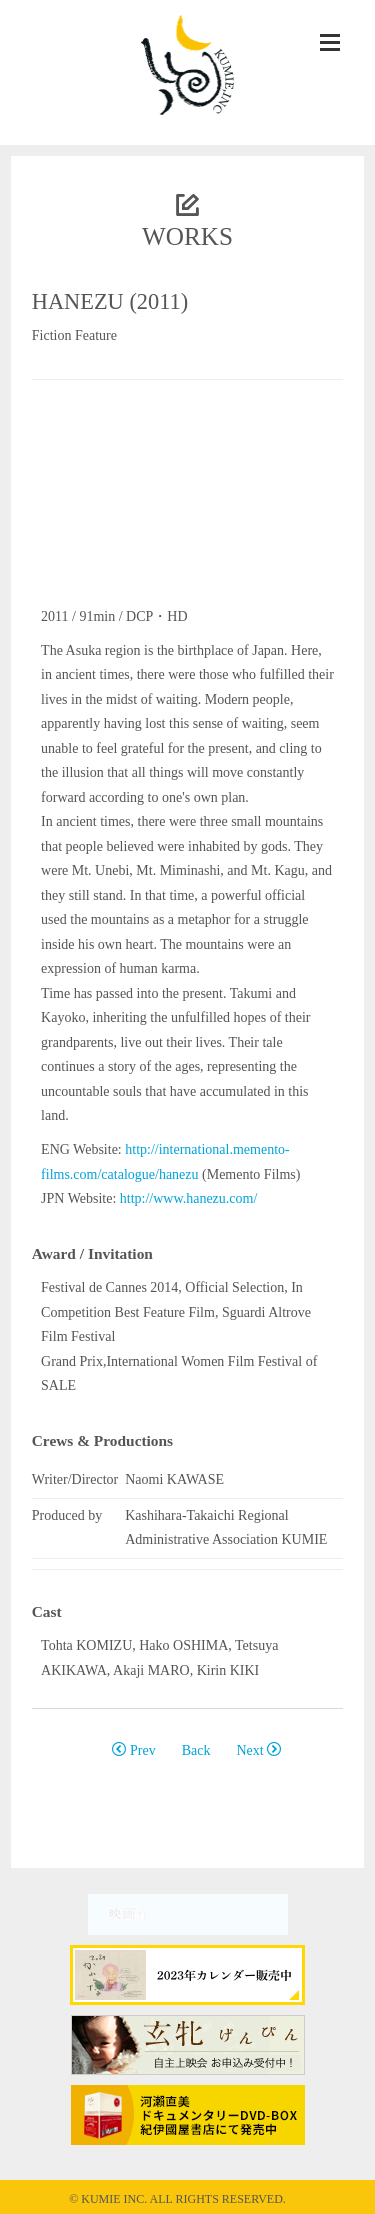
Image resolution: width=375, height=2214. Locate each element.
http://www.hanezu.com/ (189, 1198)
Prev (133, 1750)
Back (196, 1750)
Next (258, 1750)
